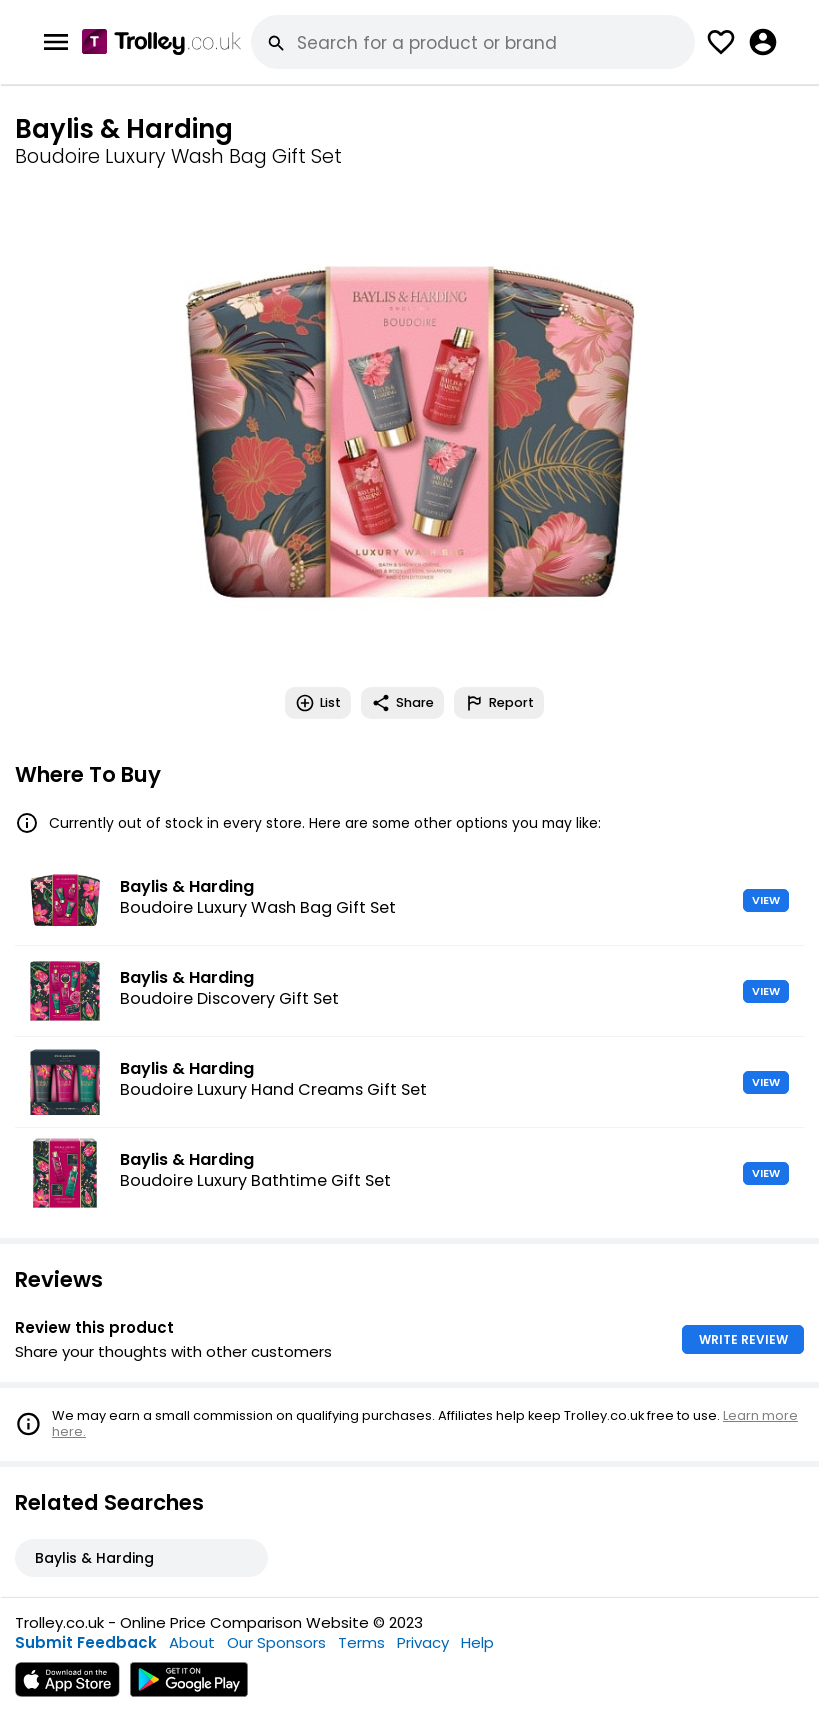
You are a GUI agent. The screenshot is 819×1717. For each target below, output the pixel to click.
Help (477, 1642)
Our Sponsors (276, 1642)
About (192, 1642)
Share (402, 703)
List (318, 703)
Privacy (423, 1642)
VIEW (766, 900)
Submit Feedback (86, 1642)
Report (499, 703)
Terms (361, 1642)
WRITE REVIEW (743, 1339)
